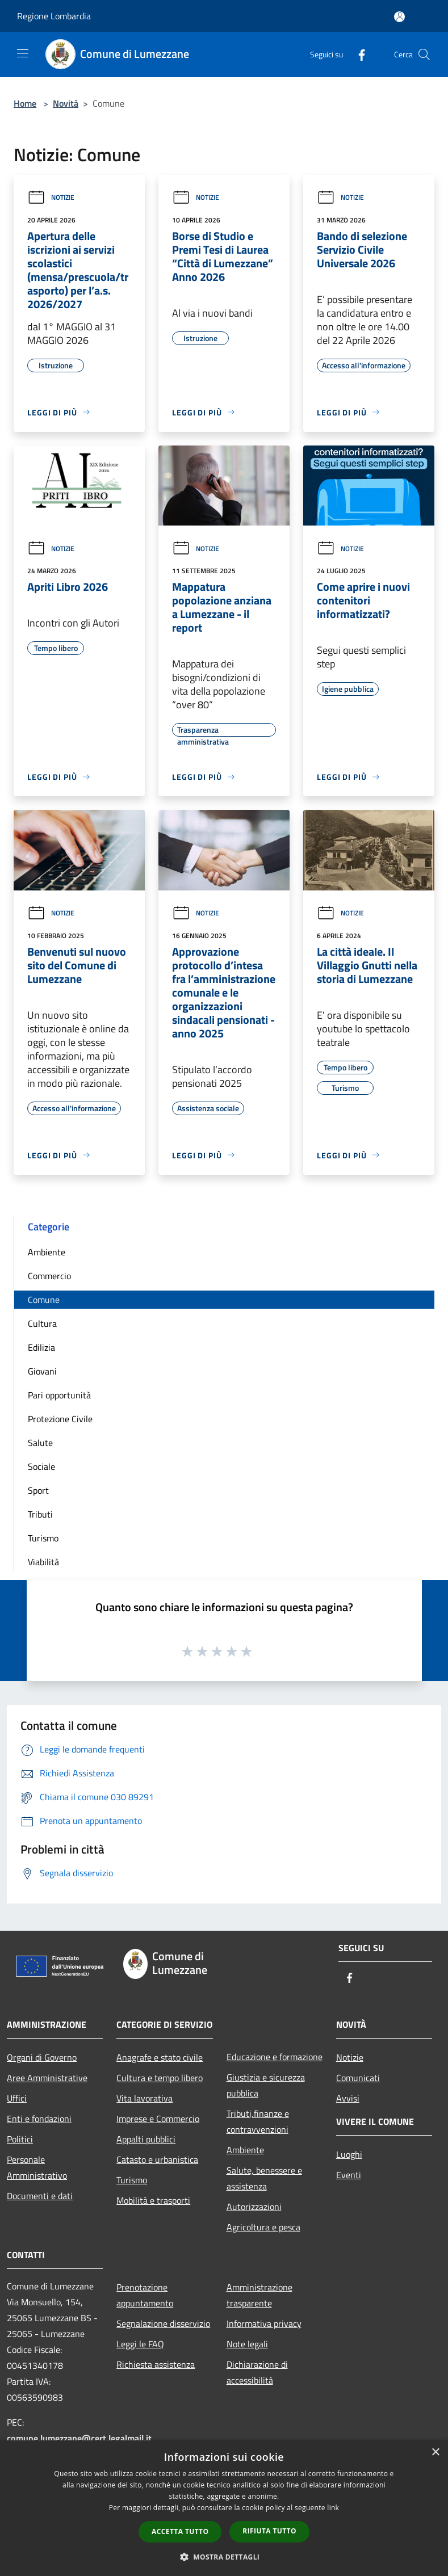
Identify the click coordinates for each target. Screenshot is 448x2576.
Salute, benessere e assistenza (264, 2178)
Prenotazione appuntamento (144, 2295)
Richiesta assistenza (155, 2364)
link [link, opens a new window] (333, 2507)
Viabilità (43, 1562)
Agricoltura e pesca (263, 2227)
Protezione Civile (60, 1419)
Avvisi (347, 2098)
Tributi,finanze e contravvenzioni (258, 2121)
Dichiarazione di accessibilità (257, 2372)
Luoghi (349, 2154)
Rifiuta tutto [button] (269, 2531)
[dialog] (224, 2508)
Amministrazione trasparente (259, 2295)
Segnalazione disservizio (163, 2323)
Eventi (348, 2175)
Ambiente (46, 1252)
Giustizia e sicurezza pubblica (266, 2085)
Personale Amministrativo (37, 2167)
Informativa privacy (264, 2323)
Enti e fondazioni (39, 2118)
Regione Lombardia (54, 16)
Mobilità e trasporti (153, 2200)
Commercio (49, 1276)
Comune (44, 1299)
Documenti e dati (40, 2196)
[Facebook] (357, 54)
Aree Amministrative (47, 2078)
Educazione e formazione (275, 2057)
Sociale (41, 1466)
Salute (40, 1442)
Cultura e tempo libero (159, 2078)
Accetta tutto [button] (180, 2531)
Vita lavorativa (144, 2098)
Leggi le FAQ (140, 2344)
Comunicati (358, 2078)
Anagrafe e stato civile (159, 2057)
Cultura (42, 1323)
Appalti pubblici (145, 2139)
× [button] (435, 2452)
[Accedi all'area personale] (399, 16)
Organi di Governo (42, 2057)
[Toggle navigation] (23, 53)
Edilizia (41, 1347)
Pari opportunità (59, 1395)
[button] (224, 2556)
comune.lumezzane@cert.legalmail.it (79, 2438)
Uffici (17, 2098)
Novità (65, 103)
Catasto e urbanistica (157, 2159)
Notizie (50, 197)
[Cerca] (424, 54)
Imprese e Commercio (157, 2118)
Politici (20, 2139)
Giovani (42, 1371)
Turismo (43, 1538)
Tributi (40, 1514)
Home (25, 103)
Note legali (247, 2344)
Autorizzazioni (254, 2206)
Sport (38, 1490)
